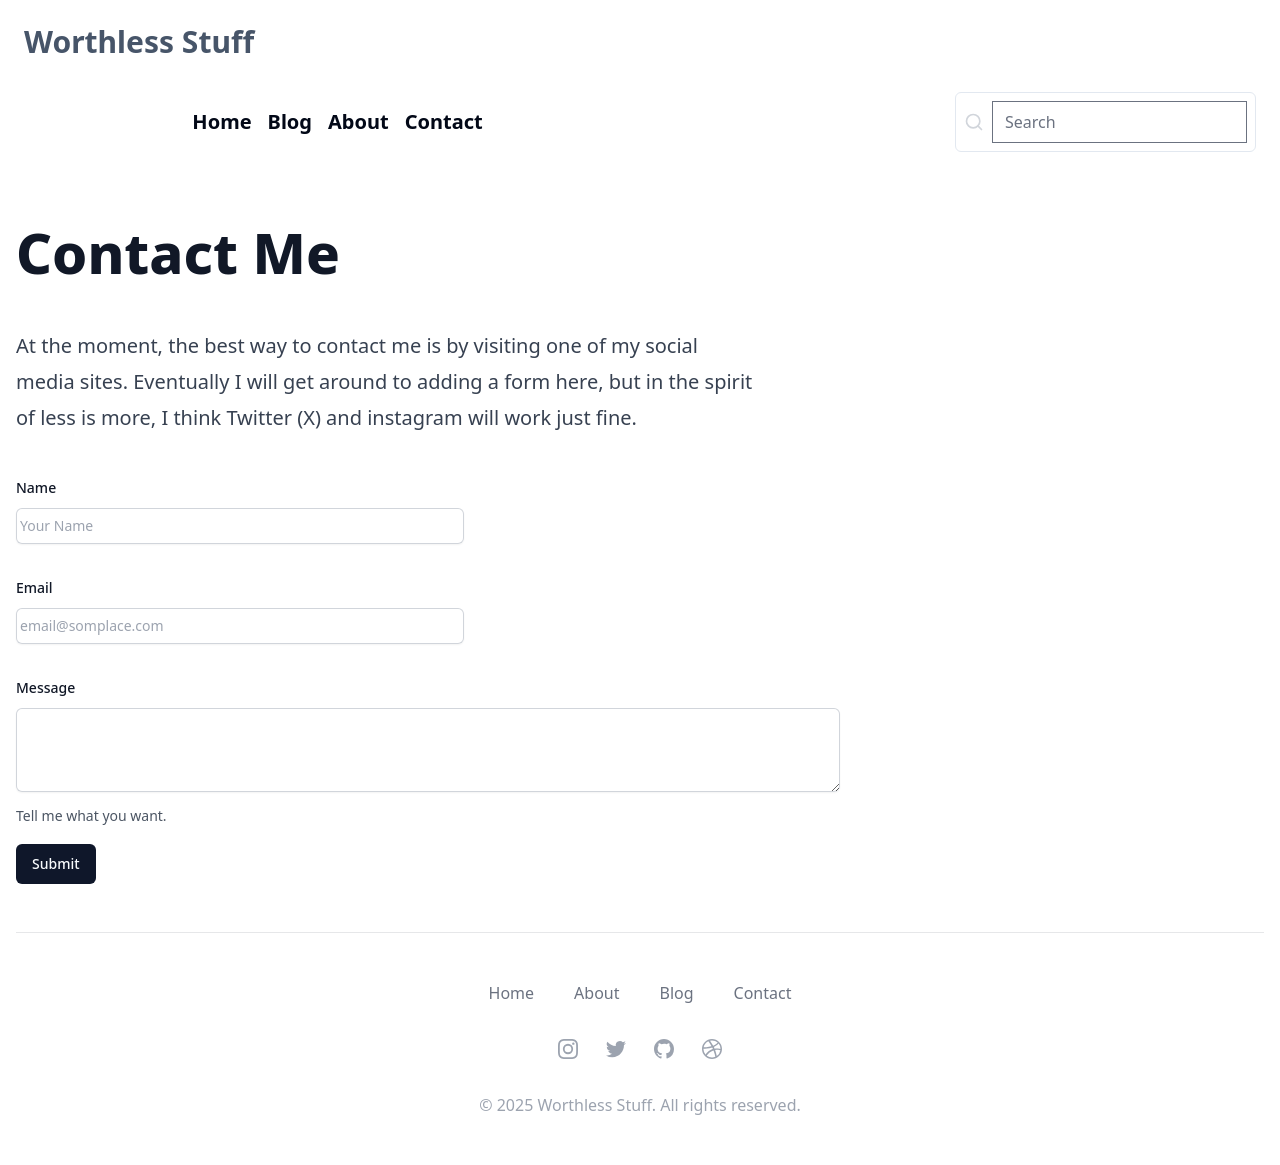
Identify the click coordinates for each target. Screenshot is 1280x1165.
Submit (56, 863)
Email (34, 587)
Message (45, 687)
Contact (444, 121)
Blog (290, 121)
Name (36, 487)
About (358, 121)
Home (221, 121)
